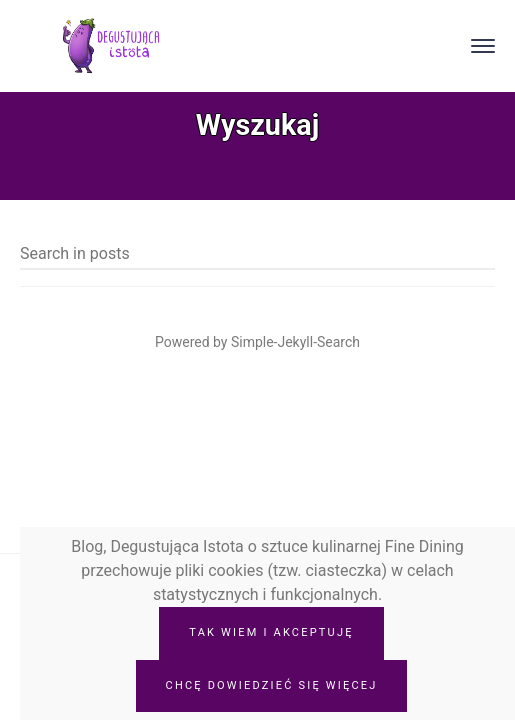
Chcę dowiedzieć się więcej (272, 685)
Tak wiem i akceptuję (271, 632)
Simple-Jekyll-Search (295, 342)
